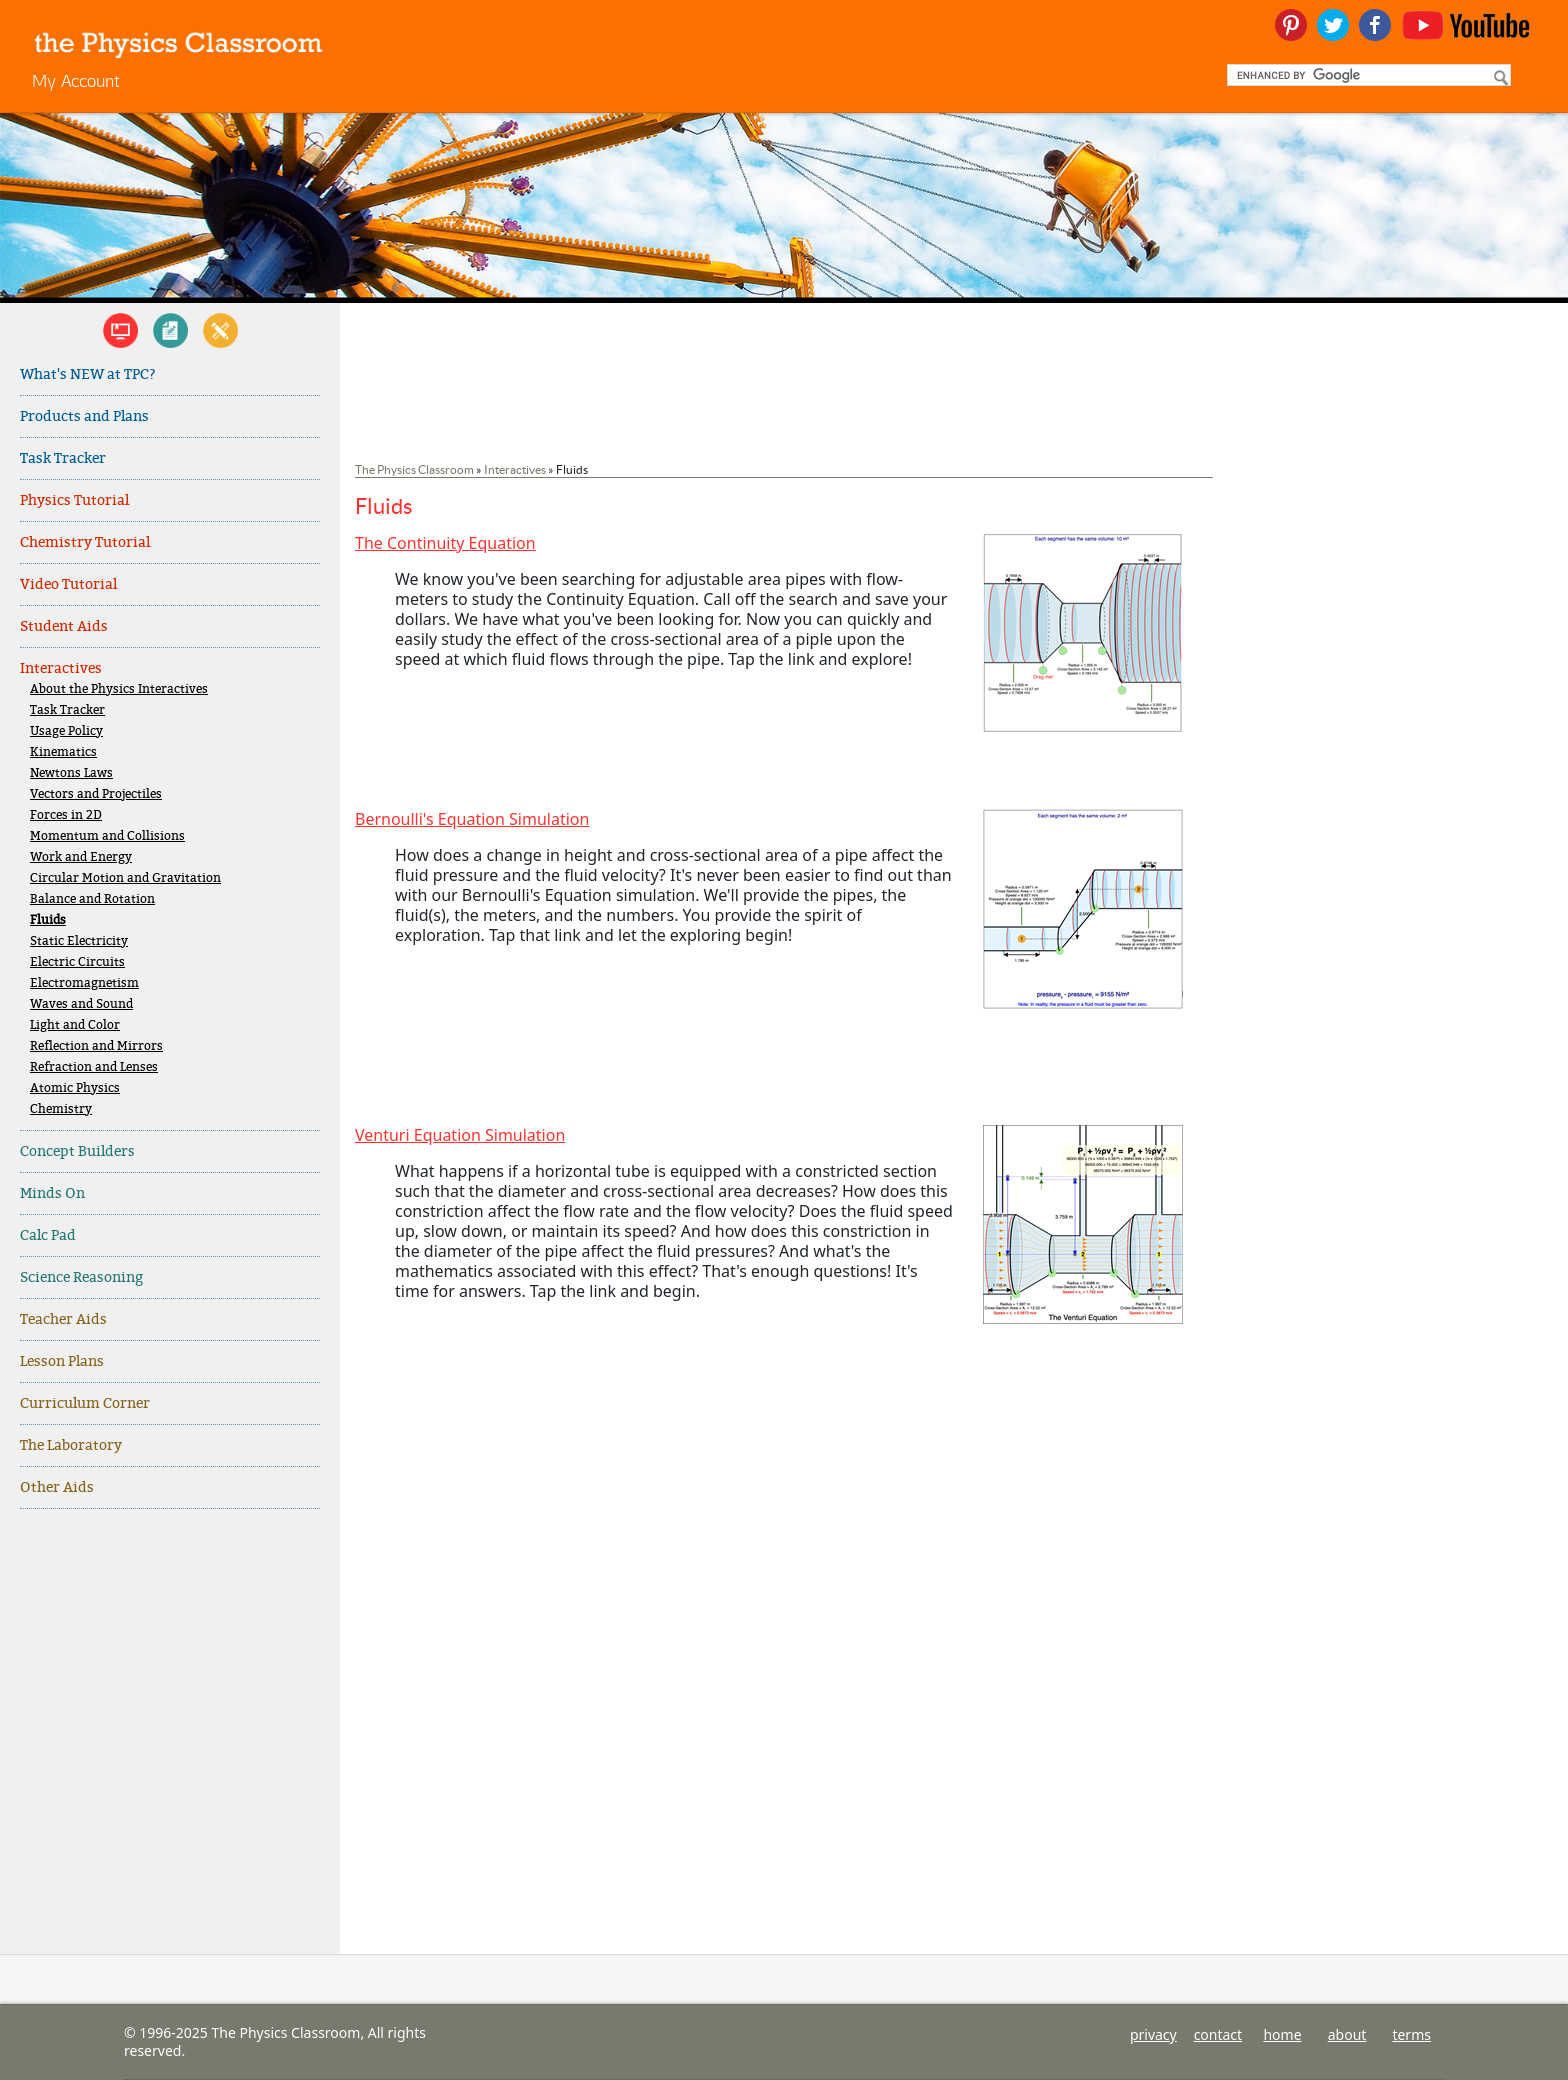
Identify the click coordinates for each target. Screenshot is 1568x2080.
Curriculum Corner (85, 1403)
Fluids (48, 920)
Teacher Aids (63, 1319)
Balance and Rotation (92, 899)
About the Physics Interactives (119, 689)
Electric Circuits (77, 962)
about (1347, 2034)
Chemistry (61, 1109)
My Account (76, 80)
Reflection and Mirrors (96, 1046)
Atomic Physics (75, 1088)
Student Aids (64, 626)
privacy (1153, 2034)
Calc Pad (48, 1235)
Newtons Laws (71, 773)
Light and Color (75, 1025)
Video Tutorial (68, 584)
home (1282, 2034)
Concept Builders (77, 1151)
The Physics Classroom (414, 469)
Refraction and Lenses (94, 1067)
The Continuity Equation (445, 543)
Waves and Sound (81, 1004)
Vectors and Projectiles (96, 794)
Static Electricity (79, 941)
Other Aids (57, 1487)
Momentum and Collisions (107, 836)
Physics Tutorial (74, 500)
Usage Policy (66, 731)
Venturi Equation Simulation (460, 1135)
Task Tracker (63, 458)
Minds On (52, 1193)
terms (1411, 2034)
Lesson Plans (62, 1361)
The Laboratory (71, 1445)
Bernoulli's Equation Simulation (472, 819)
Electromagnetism (84, 983)
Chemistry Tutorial (85, 542)
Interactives (61, 668)
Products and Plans (84, 416)
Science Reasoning (81, 1277)
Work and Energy (81, 857)
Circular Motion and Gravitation (125, 878)
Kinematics (63, 752)
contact (1218, 2034)
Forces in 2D (66, 815)
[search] (1367, 75)
